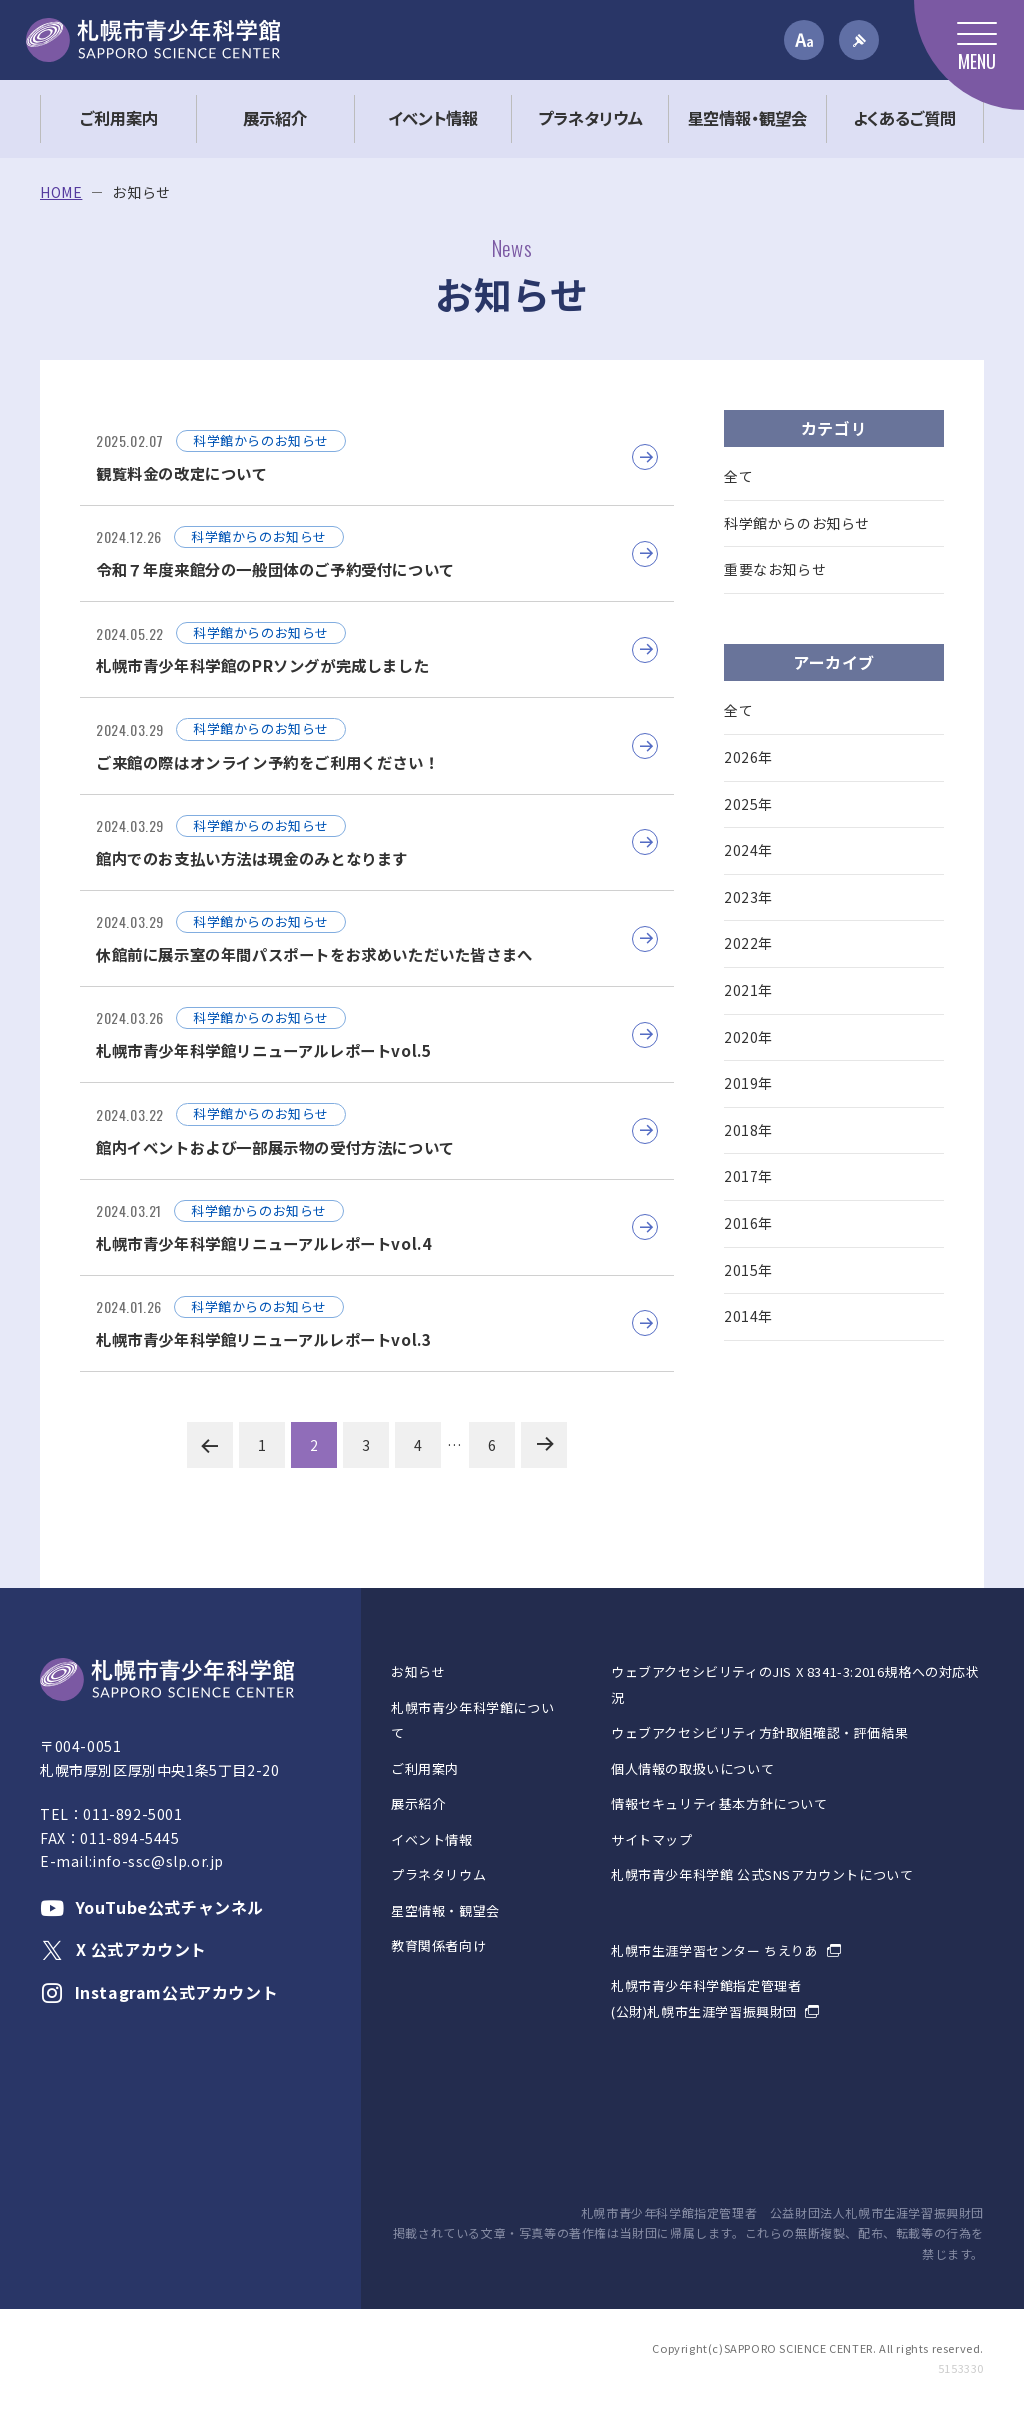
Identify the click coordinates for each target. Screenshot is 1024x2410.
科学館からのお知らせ (797, 523)
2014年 (748, 1316)
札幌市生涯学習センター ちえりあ (715, 1950)
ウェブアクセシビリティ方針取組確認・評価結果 (759, 1732)
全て (738, 476)
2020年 (748, 1037)
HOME (61, 192)
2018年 (748, 1130)
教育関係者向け (438, 1945)
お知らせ (418, 1671)
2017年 (748, 1176)
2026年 (748, 757)
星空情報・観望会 (445, 1910)
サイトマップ (652, 1839)
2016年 (748, 1223)
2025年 (748, 804)
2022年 (748, 943)
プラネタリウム (438, 1874)
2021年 (748, 990)
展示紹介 (418, 1803)
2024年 (748, 850)
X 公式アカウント (123, 1949)
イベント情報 (432, 1839)
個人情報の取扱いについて (692, 1768)
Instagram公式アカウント (159, 1992)
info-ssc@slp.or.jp (158, 1861)
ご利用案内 (425, 1768)
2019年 (748, 1083)
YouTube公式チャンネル (152, 1907)
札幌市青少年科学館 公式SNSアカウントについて (762, 1874)
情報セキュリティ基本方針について (719, 1803)
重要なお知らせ (775, 569)
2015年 (748, 1270)
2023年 (748, 897)
